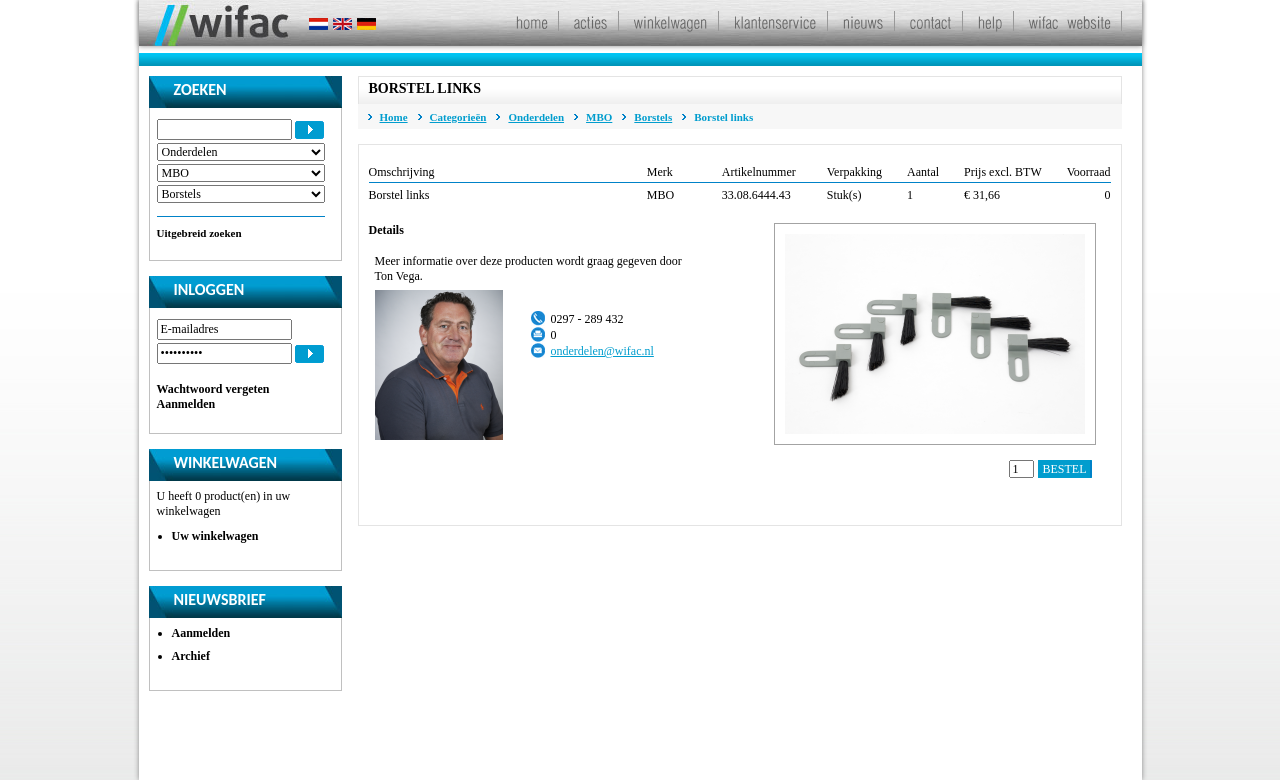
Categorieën (458, 117)
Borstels (653, 117)
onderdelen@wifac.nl (602, 351)
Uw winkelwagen (215, 536)
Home (394, 117)
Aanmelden (186, 404)
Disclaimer (547, 750)
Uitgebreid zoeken (199, 233)
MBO (599, 117)
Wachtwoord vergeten (213, 389)
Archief (191, 656)
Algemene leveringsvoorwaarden (671, 750)
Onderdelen (536, 117)
